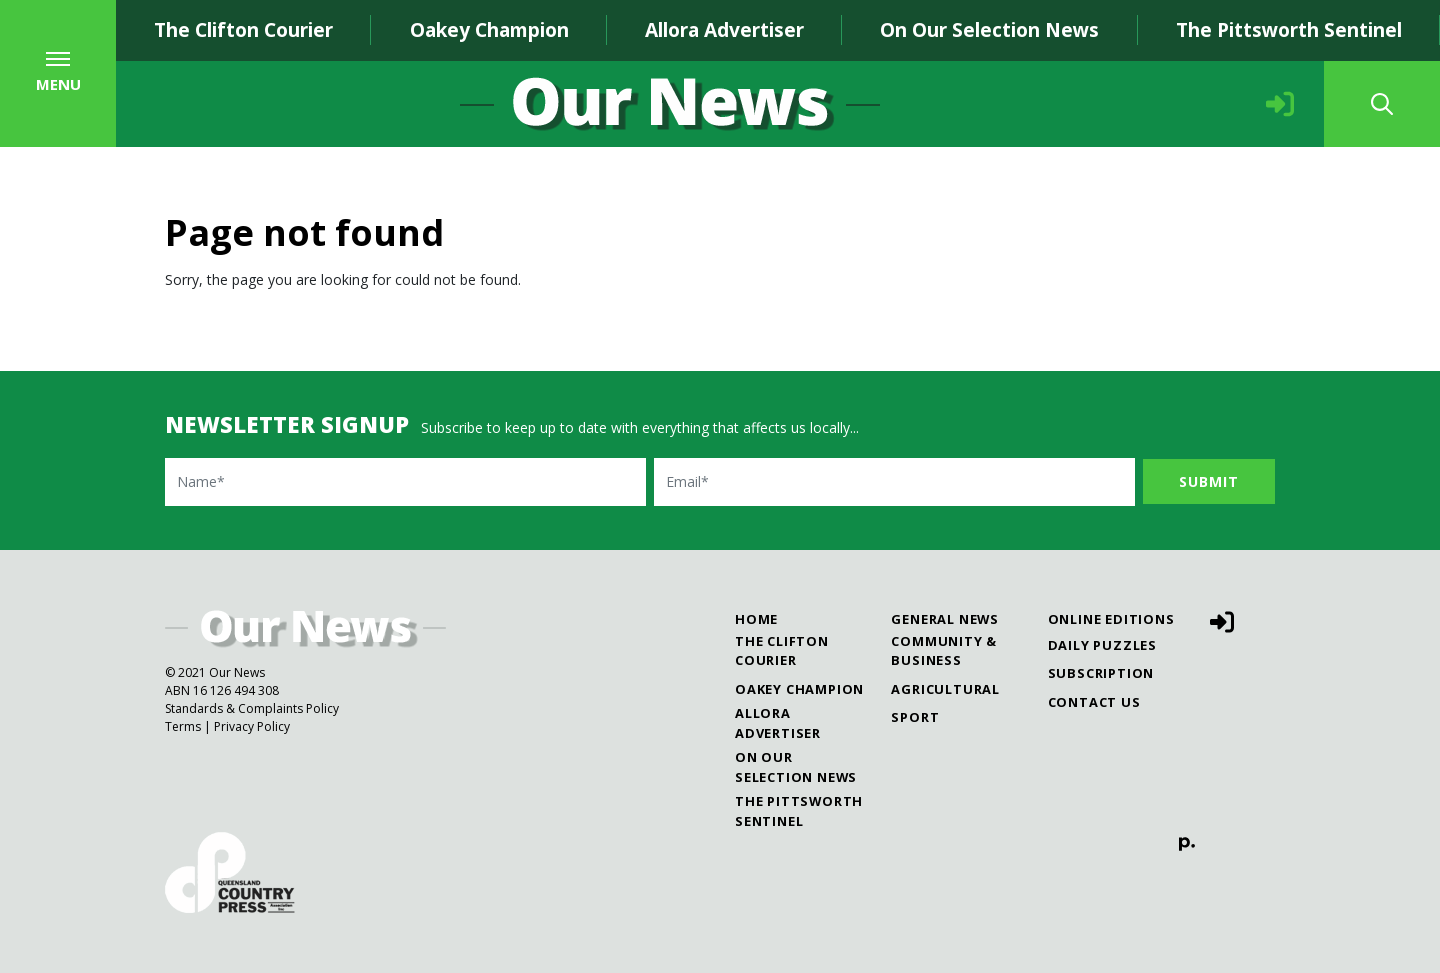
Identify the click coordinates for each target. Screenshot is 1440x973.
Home (756, 619)
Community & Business (944, 650)
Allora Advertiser (724, 29)
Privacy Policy (252, 726)
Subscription (1101, 673)
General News (945, 619)
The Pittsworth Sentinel (799, 810)
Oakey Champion (489, 29)
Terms (183, 726)
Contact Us (1094, 702)
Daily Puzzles (1102, 645)
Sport (915, 717)
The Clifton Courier (243, 29)
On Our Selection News (989, 29)
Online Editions (1111, 619)
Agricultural (945, 689)
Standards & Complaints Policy (252, 708)
